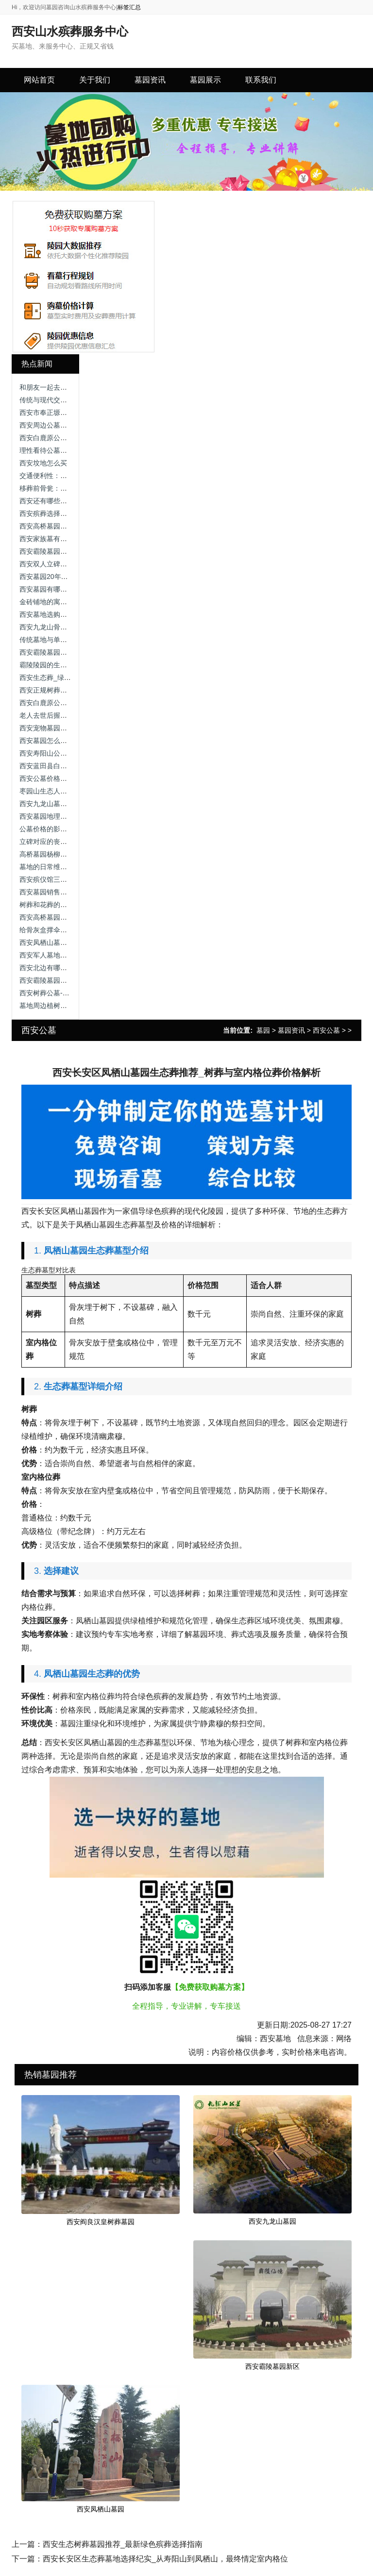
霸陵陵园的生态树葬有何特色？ (67, 665)
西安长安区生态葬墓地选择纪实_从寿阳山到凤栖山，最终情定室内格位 (165, 2559)
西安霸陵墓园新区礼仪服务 (60, 652)
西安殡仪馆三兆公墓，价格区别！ (70, 879)
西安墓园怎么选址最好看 (56, 740)
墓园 (263, 1030)
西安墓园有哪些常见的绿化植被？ (70, 589)
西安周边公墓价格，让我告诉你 (67, 425)
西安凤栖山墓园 (100, 2509)
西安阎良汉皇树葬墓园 (101, 2222)
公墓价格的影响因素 (50, 829)
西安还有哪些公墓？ (50, 501)
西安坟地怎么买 (43, 463)
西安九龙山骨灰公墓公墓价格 (63, 627)
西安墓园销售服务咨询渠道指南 (67, 892)
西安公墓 (326, 1030)
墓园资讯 (291, 1030)
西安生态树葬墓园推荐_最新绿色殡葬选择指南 (123, 2544)
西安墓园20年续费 (47, 576)
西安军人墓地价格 (46, 955)
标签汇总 (129, 7)
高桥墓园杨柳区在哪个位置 (60, 854)
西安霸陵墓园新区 (272, 2366)
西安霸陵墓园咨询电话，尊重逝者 (70, 551)
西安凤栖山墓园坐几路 (53, 942)
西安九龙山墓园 (272, 2221)
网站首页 (39, 80)
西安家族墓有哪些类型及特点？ (67, 539)
